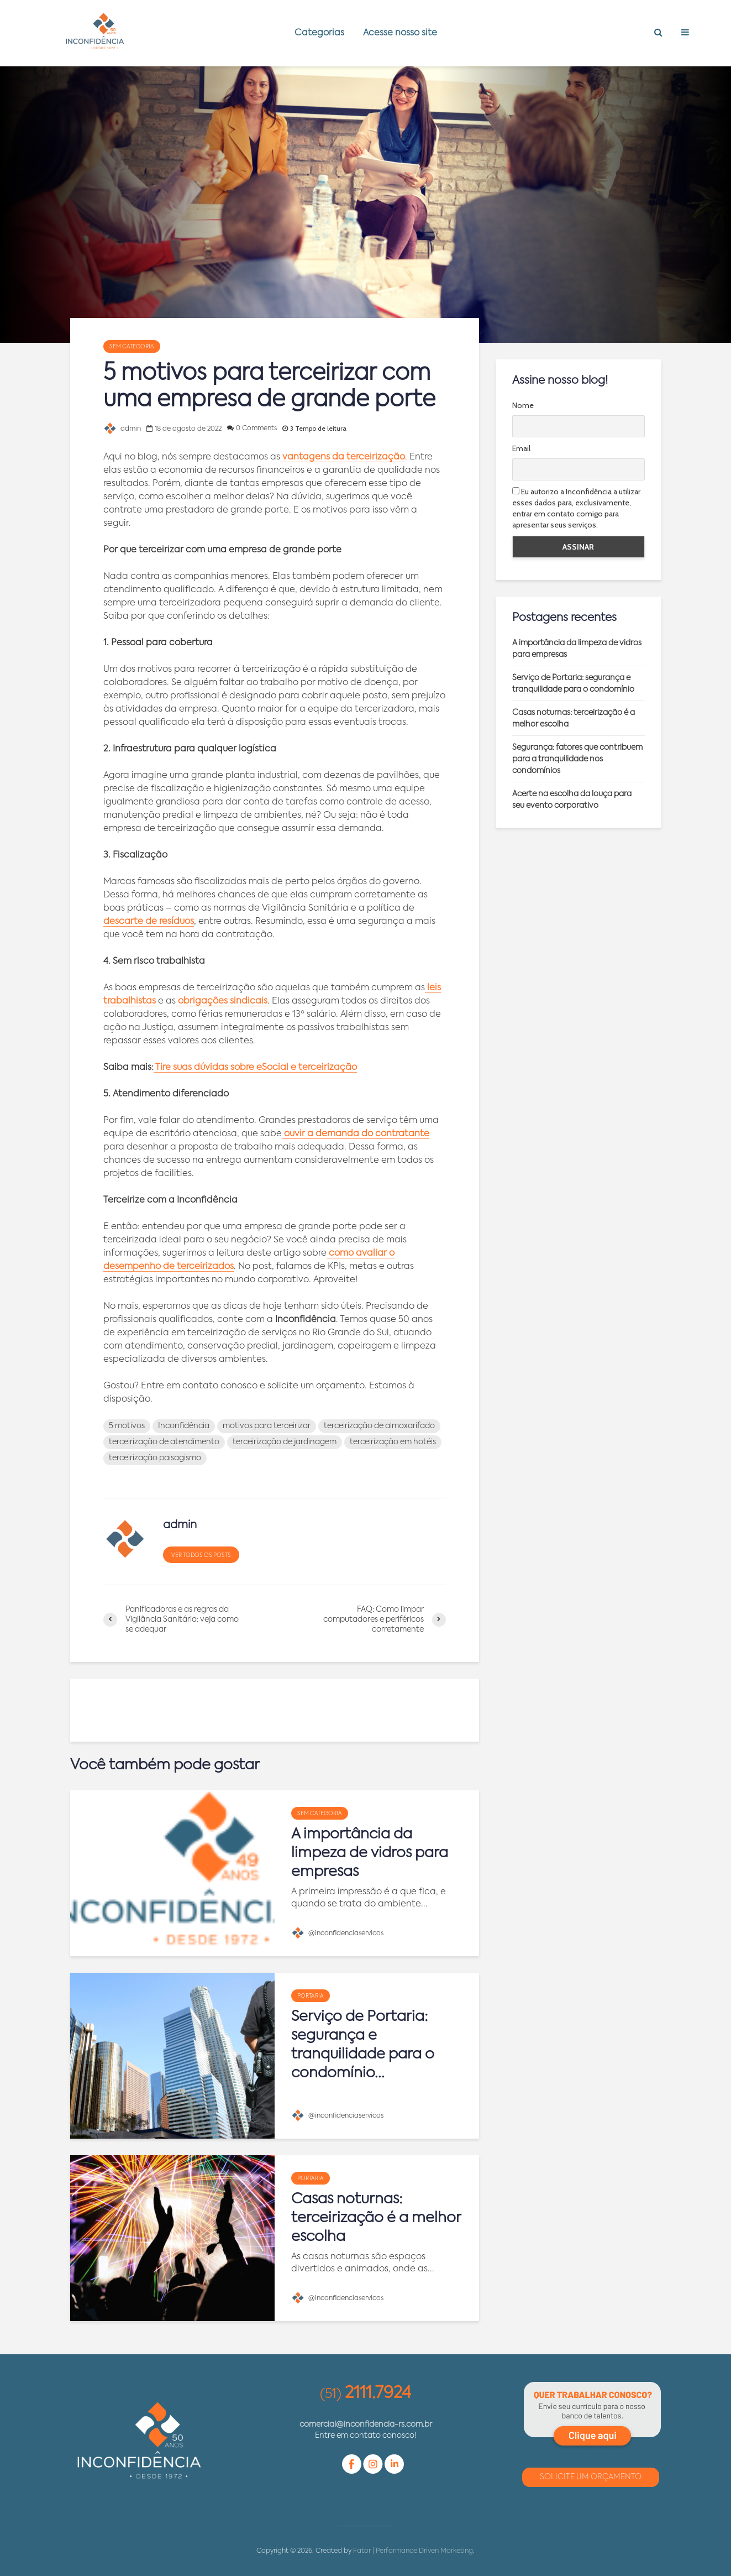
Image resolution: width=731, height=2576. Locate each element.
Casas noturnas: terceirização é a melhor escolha (376, 2218)
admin (122, 429)
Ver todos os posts (201, 1555)
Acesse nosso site (400, 33)
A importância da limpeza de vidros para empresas (369, 1853)
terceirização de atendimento (164, 1442)
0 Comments (256, 429)
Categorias (319, 33)
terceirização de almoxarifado (379, 1426)
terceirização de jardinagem (284, 1442)
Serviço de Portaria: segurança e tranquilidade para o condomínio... (362, 2045)
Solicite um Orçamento (590, 2477)
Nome (523, 405)
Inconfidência (183, 1426)
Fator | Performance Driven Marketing (413, 2551)
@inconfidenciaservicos (337, 1933)
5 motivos (127, 1426)
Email (521, 448)
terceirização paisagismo (155, 1458)
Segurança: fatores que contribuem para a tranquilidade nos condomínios (577, 759)
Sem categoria (131, 346)
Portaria (310, 1996)
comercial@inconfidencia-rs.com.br (365, 2424)
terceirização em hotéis (393, 1442)
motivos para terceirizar (267, 1426)
